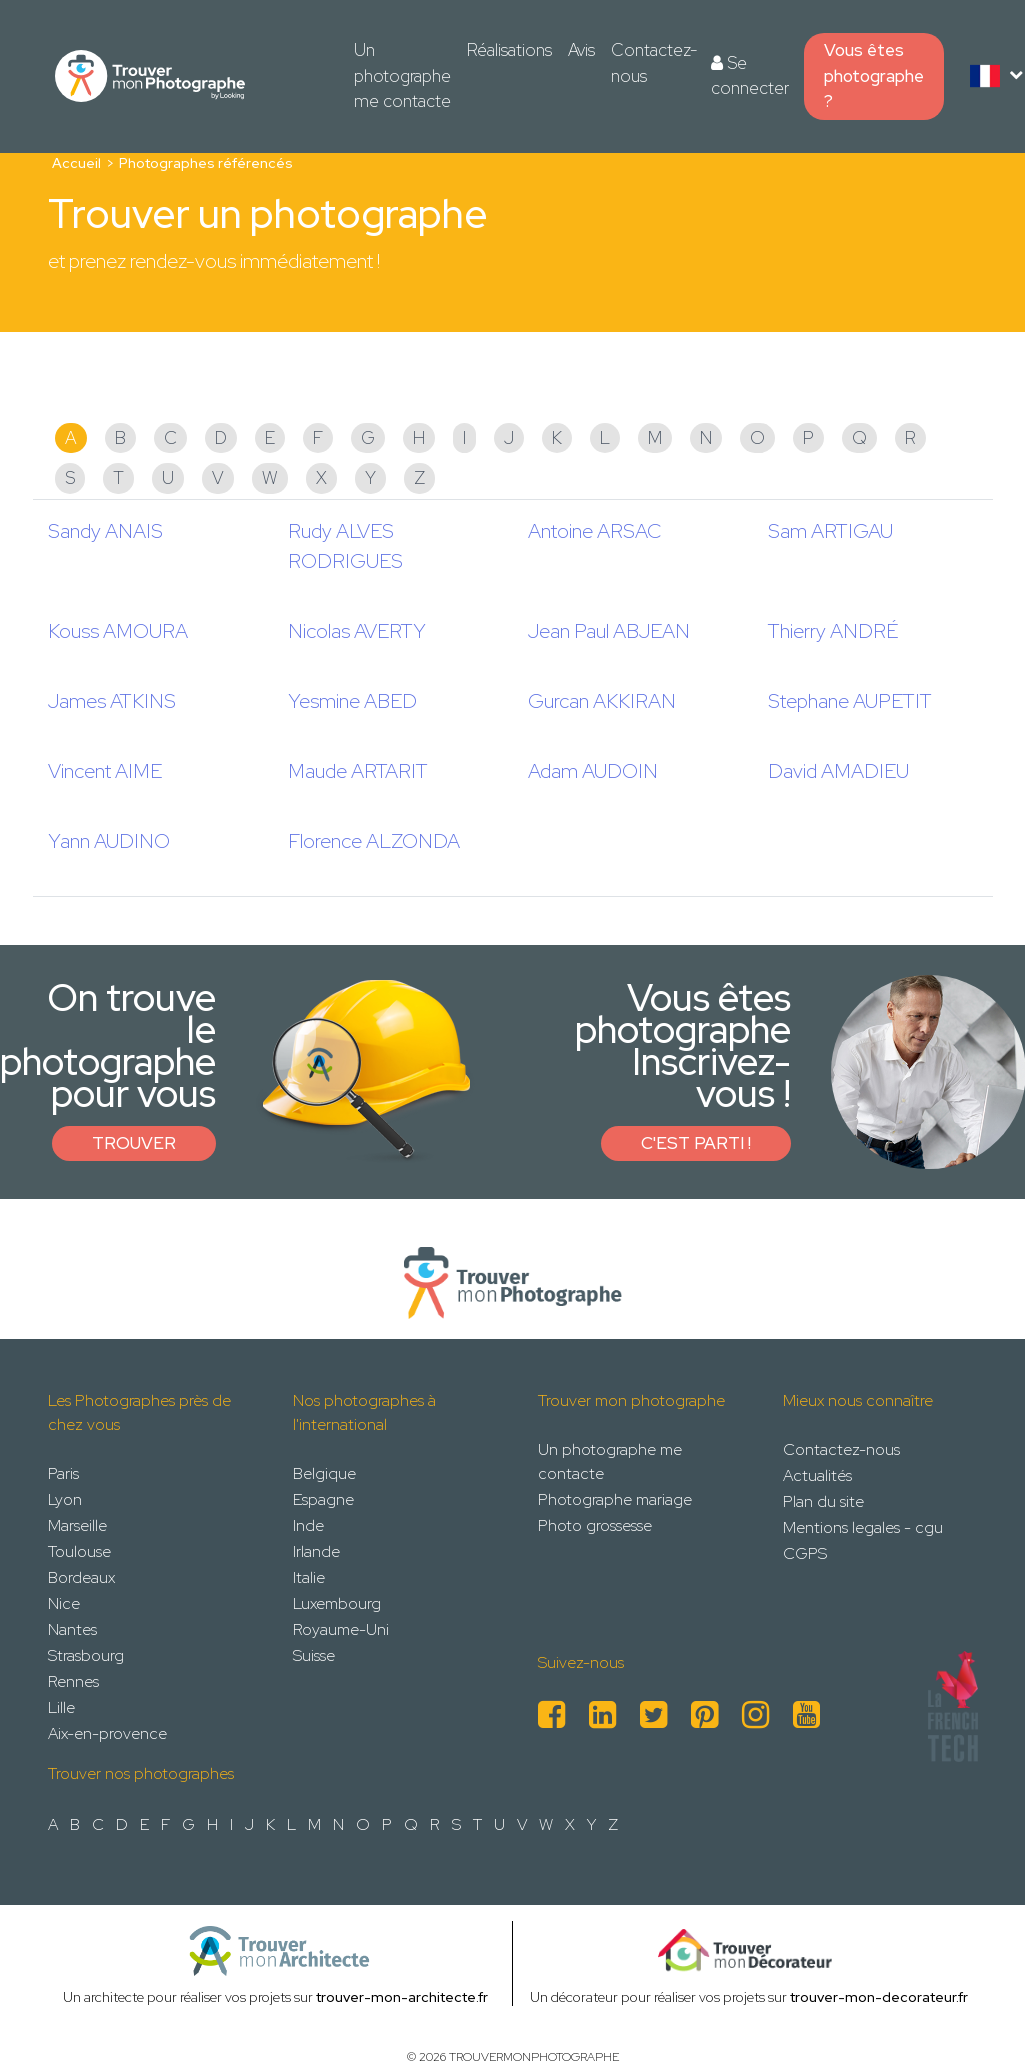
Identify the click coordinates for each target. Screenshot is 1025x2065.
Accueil (76, 163)
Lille (61, 1707)
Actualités (817, 1475)
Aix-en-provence (107, 1733)
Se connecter (750, 76)
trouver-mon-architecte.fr (402, 1997)
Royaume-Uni (341, 1629)
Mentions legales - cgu (863, 1527)
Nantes (72, 1629)
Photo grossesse (595, 1525)
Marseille (77, 1525)
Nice (64, 1603)
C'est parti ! (696, 1143)
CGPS (805, 1553)
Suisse (314, 1655)
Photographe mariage (615, 1499)
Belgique (324, 1473)
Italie (309, 1577)
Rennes (73, 1681)
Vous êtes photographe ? (874, 75)
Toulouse (79, 1551)
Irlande (316, 1551)
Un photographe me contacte (402, 75)
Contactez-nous (654, 63)
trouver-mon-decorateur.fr (879, 1997)
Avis (581, 50)
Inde (308, 1525)
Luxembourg (337, 1603)
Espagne (323, 1499)
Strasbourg (86, 1655)
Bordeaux (81, 1577)
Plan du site (823, 1501)
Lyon (65, 1499)
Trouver (134, 1143)
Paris (63, 1473)
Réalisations (509, 50)
